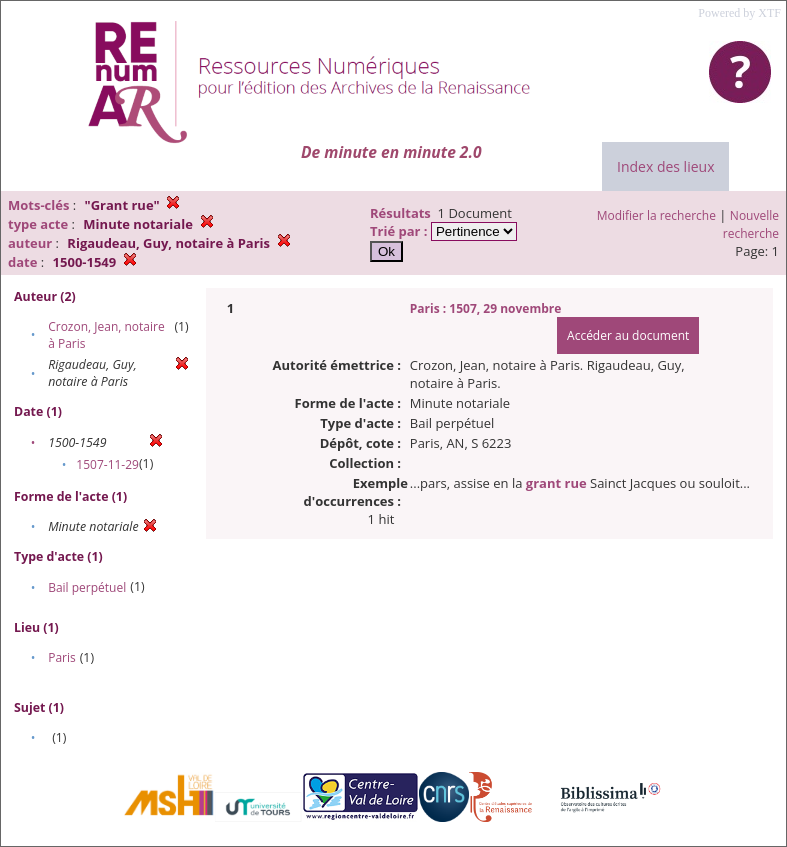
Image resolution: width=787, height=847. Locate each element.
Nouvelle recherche (751, 224)
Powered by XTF (739, 13)
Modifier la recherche (656, 215)
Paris (62, 657)
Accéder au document (628, 335)
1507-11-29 (107, 464)
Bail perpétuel (87, 587)
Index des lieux (665, 166)
